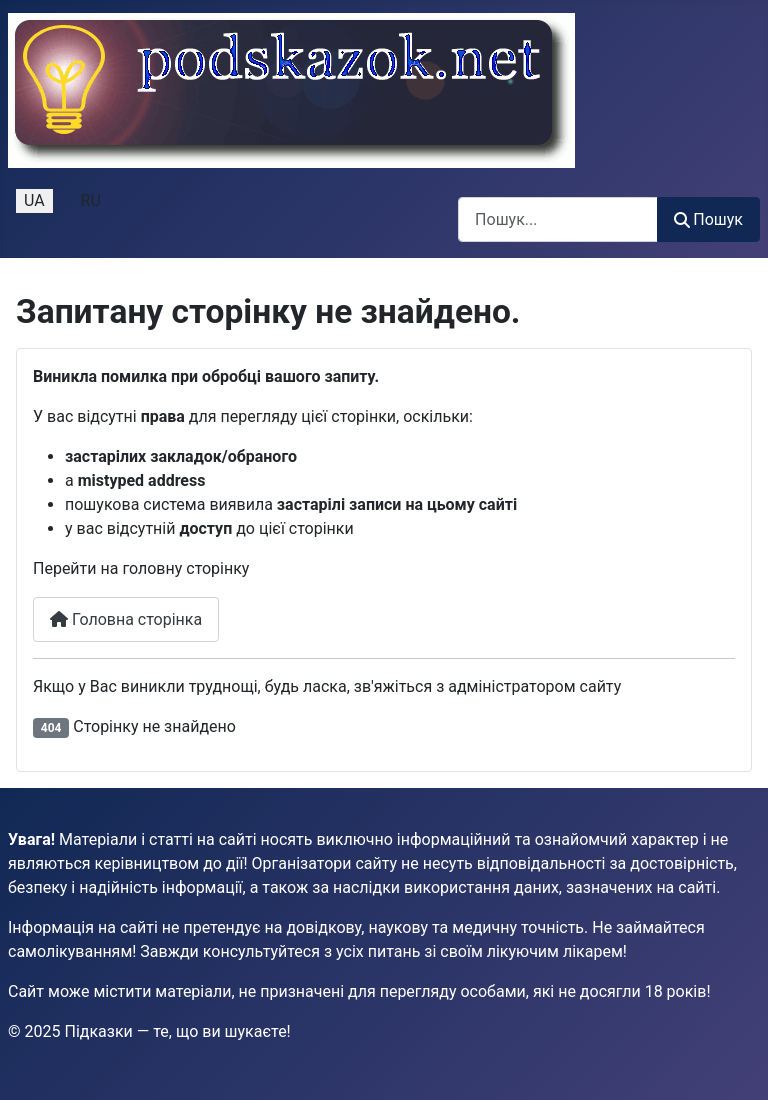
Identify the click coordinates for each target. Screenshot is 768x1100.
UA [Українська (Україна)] (34, 200)
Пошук (708, 219)
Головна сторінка (126, 619)
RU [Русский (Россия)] (91, 200)
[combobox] (558, 219)
